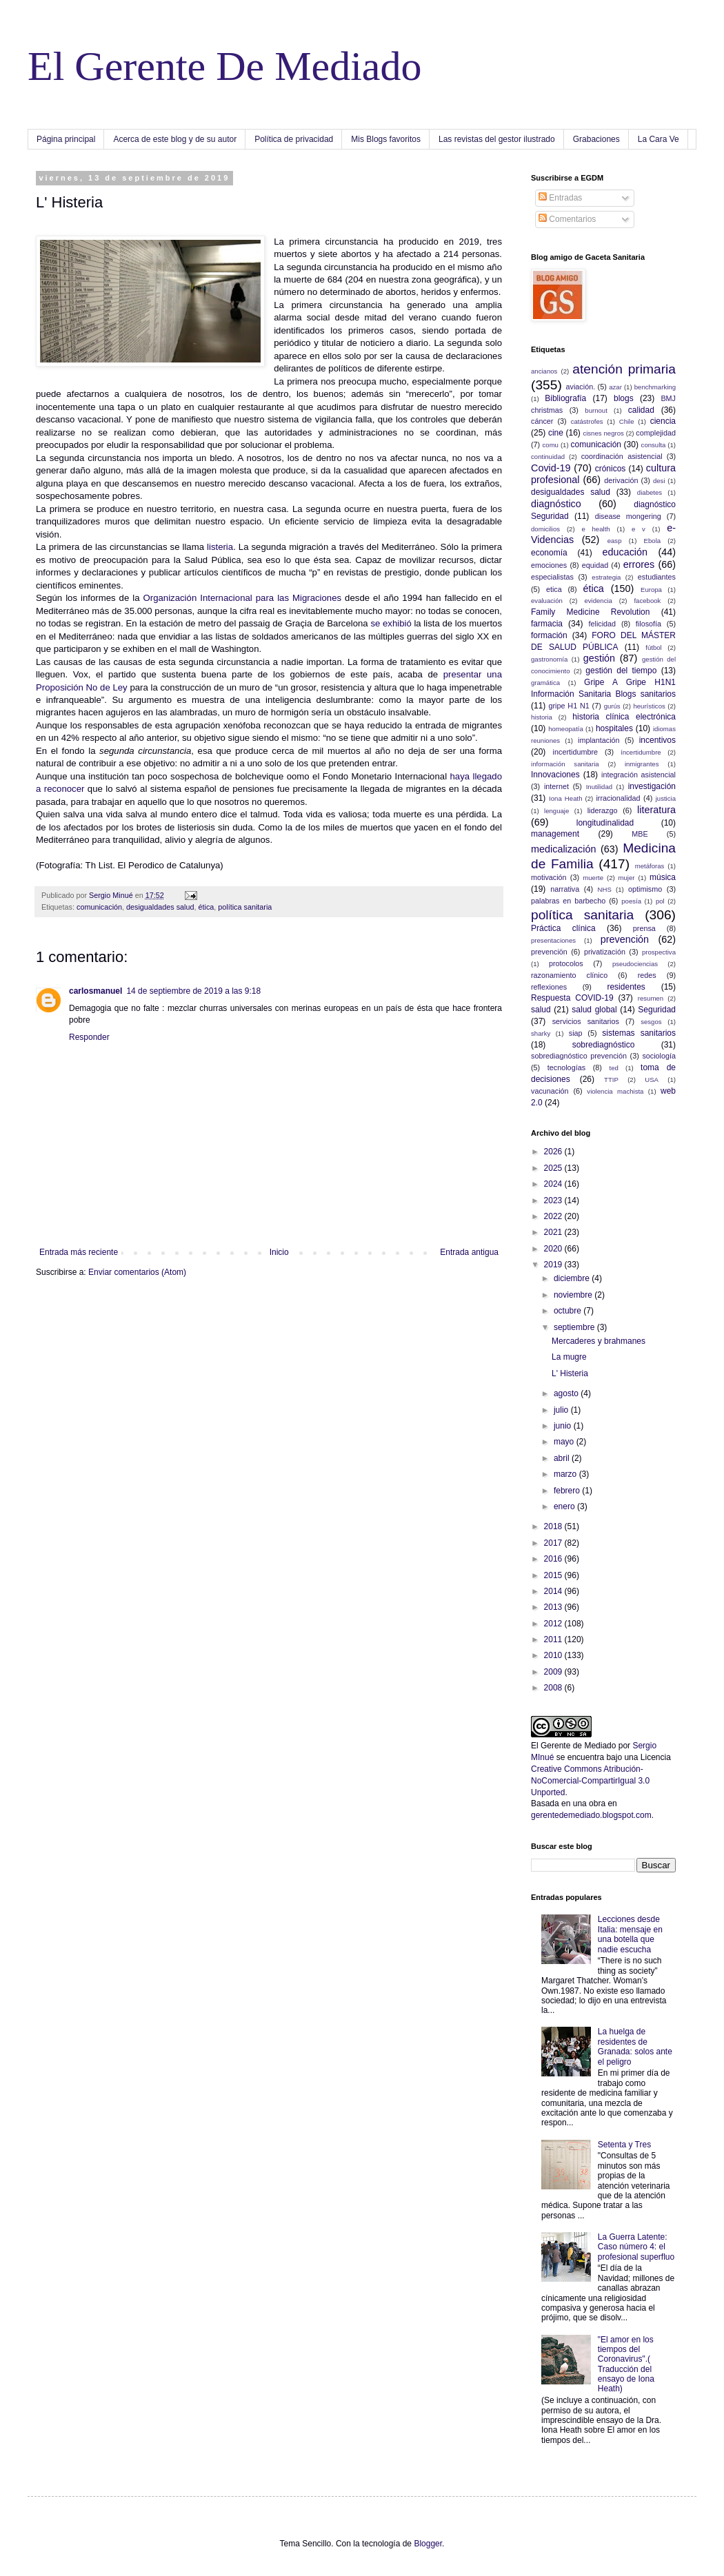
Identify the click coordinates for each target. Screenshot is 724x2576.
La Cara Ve (658, 139)
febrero (568, 1490)
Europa (651, 589)
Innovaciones (555, 774)
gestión (599, 658)
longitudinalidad (605, 823)
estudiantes (657, 577)
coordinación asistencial (622, 456)
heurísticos (649, 706)
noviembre (574, 1295)
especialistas (552, 577)
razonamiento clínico (569, 975)
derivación (621, 480)
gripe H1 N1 (569, 706)
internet (556, 786)
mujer (627, 877)
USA (651, 1079)
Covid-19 (551, 467)
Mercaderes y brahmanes (598, 1341)
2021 (554, 1232)
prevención (625, 939)
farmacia (547, 623)
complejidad (656, 433)
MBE (639, 834)
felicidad (602, 624)
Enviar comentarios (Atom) (137, 1272)
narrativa (564, 889)
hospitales (614, 728)
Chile (626, 421)
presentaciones (553, 940)
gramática (545, 682)
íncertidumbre (641, 752)
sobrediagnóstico (603, 1045)
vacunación (550, 1091)
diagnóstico (556, 503)
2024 (554, 1184)
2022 (554, 1216)
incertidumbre (575, 752)
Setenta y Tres (624, 2144)
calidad (641, 410)
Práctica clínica (563, 928)
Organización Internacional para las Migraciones (242, 598)
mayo (565, 1442)
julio (562, 1410)
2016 (554, 1559)
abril (563, 1458)
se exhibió (390, 623)
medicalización (563, 849)
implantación (599, 740)
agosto (567, 1393)
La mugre (569, 1357)
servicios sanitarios (585, 1021)
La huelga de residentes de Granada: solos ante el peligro (635, 2046)
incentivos (657, 740)
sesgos (651, 1021)
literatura (656, 809)
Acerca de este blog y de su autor (175, 139)
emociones (549, 565)
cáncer (542, 421)
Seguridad (657, 1009)
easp (614, 540)
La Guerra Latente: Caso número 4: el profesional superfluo (636, 2247)
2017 (554, 1543)
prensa (644, 928)
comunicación (99, 907)
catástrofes (587, 421)
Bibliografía (565, 398)
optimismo (645, 889)
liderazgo (602, 810)
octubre (568, 1311)
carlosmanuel (95, 991)
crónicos (610, 468)
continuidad (548, 456)
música (663, 877)
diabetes (649, 492)
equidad (595, 565)
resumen (650, 998)
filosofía (648, 624)
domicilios (545, 529)
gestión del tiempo (620, 670)
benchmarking (655, 387)
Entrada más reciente (78, 1252)
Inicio (279, 1252)
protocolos (566, 963)
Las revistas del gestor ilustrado (497, 139)
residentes (626, 987)
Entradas (560, 198)
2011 (554, 1639)
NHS (605, 889)
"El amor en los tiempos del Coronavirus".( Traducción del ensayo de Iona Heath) (626, 2364)
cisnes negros (603, 433)
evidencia (598, 600)
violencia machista (615, 1091)
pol (660, 901)
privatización (604, 952)
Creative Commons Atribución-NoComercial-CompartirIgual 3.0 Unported (590, 1780)
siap (576, 1033)
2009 (554, 1672)
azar (615, 387)
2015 (554, 1575)
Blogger (428, 2543)
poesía (631, 901)
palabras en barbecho (568, 901)
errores (639, 564)
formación (549, 635)
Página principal (66, 139)
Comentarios (567, 219)
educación (624, 552)
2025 (554, 1168)
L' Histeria (570, 1373)
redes (647, 975)
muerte (593, 877)
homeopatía (565, 729)
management (555, 834)
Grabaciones (596, 139)
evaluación (547, 600)
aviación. (581, 386)
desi (659, 480)
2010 (554, 1655)
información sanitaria (565, 764)
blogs (624, 398)
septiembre (575, 1327)
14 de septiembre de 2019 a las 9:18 (193, 991)
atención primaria (624, 369)
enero (565, 1506)
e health (595, 529)
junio (564, 1426)
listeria (218, 547)
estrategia (606, 577)
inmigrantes (642, 764)
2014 (554, 1591)
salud (541, 1009)
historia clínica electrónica (624, 717)
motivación (549, 877)
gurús (612, 706)
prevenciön (549, 952)
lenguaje (556, 811)
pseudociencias (635, 964)
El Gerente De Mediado (224, 66)
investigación (652, 786)
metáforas (650, 866)
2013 (554, 1607)
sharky (540, 1033)
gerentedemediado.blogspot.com (591, 1815)
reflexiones (549, 987)
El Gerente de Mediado (573, 1745)
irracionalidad (618, 798)
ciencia (663, 421)
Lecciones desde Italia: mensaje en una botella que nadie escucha (630, 1934)
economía (549, 553)
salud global (594, 1009)
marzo (566, 1474)
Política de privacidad (293, 139)
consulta (653, 445)
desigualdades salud (160, 907)
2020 (554, 1249)
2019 (554, 1264)
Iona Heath (565, 798)
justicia (666, 798)
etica (554, 589)
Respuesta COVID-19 (572, 998)
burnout (596, 410)
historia (541, 717)
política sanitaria (245, 907)
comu (551, 445)
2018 (554, 1526)
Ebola (652, 540)
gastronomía (549, 659)
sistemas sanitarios (639, 1033)
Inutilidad (599, 786)
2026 (554, 1151)
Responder (89, 1037)
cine (555, 433)
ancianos (544, 371)
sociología (659, 1056)
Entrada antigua (469, 1252)
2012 (554, 1623)
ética (206, 907)
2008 (554, 1688)
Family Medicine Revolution (590, 612)
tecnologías (566, 1067)
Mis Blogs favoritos (386, 139)
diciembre (573, 1278)
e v (638, 529)
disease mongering (628, 516)
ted (613, 1068)
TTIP (611, 1079)
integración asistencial (638, 774)
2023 (554, 1200)
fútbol (653, 647)
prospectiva (659, 952)
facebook (647, 600)
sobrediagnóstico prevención (579, 1056)
